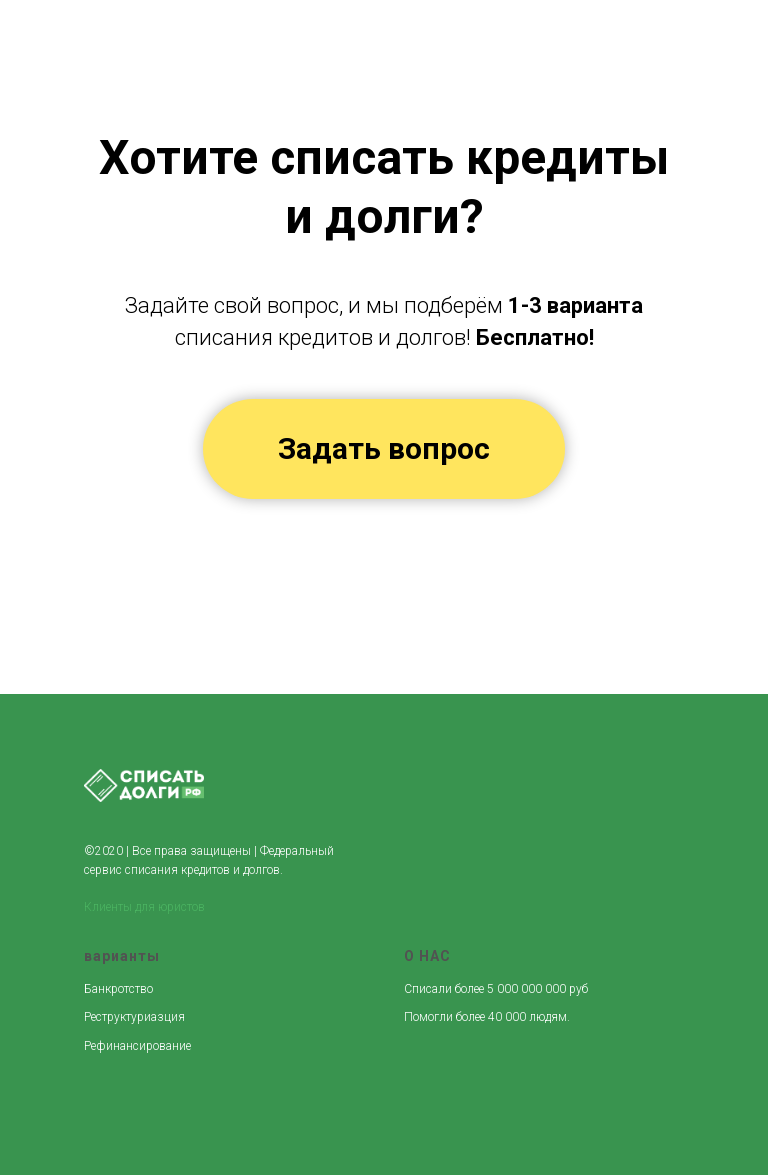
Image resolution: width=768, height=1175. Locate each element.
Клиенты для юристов (144, 907)
